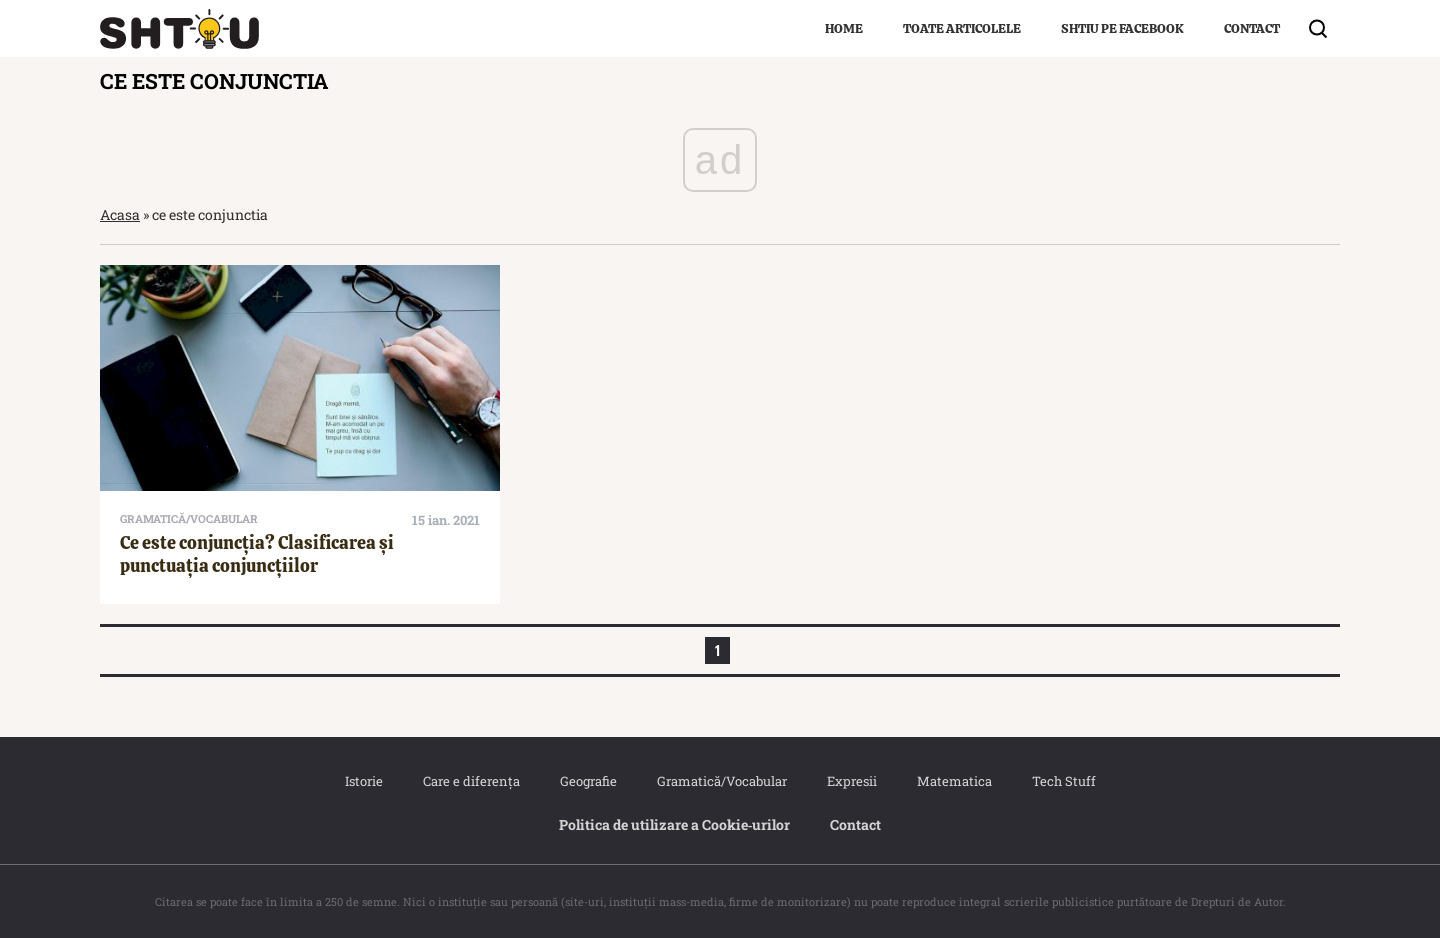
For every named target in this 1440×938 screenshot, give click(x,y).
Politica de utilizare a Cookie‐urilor (675, 824)
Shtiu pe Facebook (1122, 28)
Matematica (954, 781)
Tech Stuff (1064, 781)
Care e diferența (471, 781)
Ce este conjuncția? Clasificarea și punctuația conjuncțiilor (257, 554)
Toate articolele (962, 28)
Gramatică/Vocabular (722, 781)
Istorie (364, 781)
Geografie (588, 781)
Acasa (120, 214)
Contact (1252, 28)
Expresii (852, 781)
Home (844, 28)
